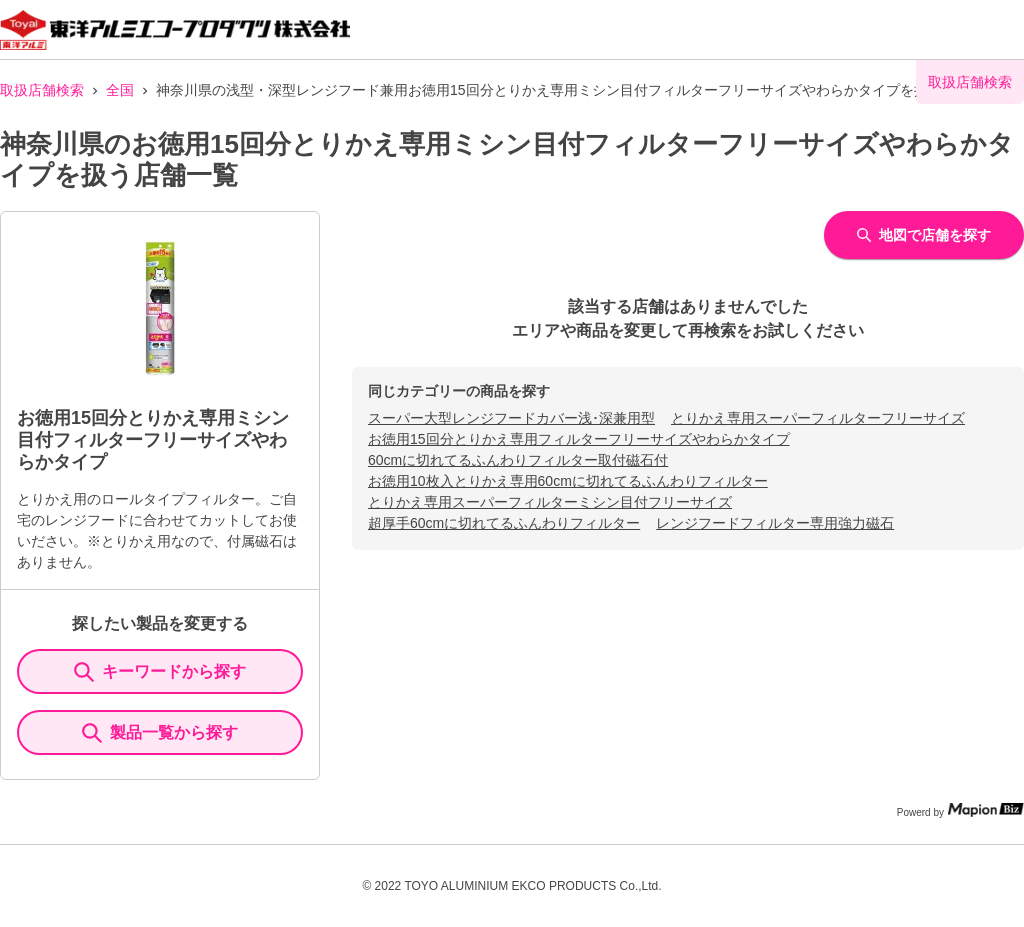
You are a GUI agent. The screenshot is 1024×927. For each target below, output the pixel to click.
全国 (120, 90)
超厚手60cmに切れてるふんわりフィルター (504, 523)
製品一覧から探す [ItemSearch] (160, 733)
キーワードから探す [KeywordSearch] (160, 672)
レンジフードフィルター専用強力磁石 (775, 523)
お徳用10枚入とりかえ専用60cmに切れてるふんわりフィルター (568, 481)
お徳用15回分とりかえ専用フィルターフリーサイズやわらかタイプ (579, 439)
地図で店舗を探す (924, 235)
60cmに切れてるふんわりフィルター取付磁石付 (518, 460)
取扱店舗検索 (42, 90)
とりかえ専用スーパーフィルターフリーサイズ (818, 418)
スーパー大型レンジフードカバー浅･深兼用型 (511, 418)
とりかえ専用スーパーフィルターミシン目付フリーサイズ (550, 502)
